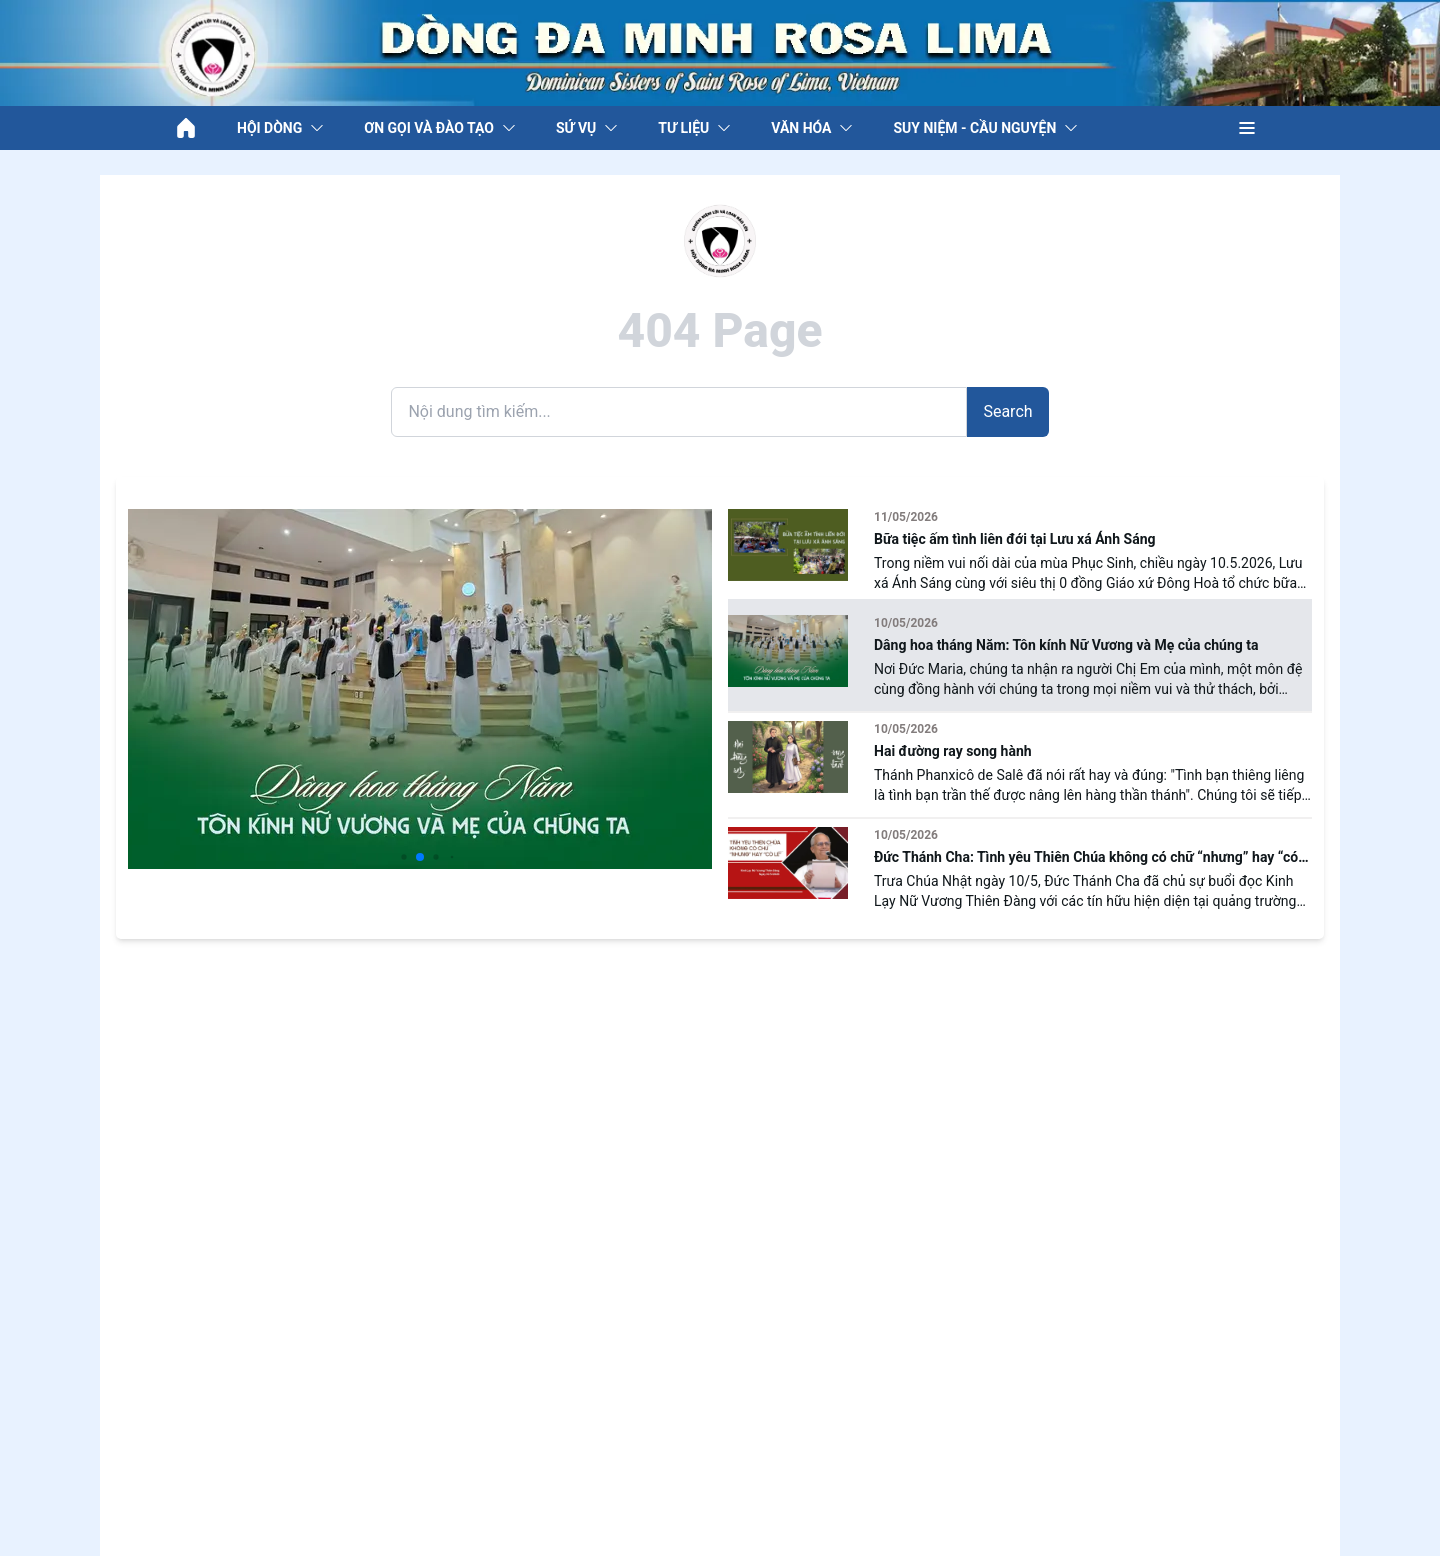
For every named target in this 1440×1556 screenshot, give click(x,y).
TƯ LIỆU (694, 128)
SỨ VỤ (587, 128)
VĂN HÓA (812, 128)
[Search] (679, 412)
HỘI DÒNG (280, 128)
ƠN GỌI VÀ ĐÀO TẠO (440, 128)
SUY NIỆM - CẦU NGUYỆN (985, 128)
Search (1007, 411)
